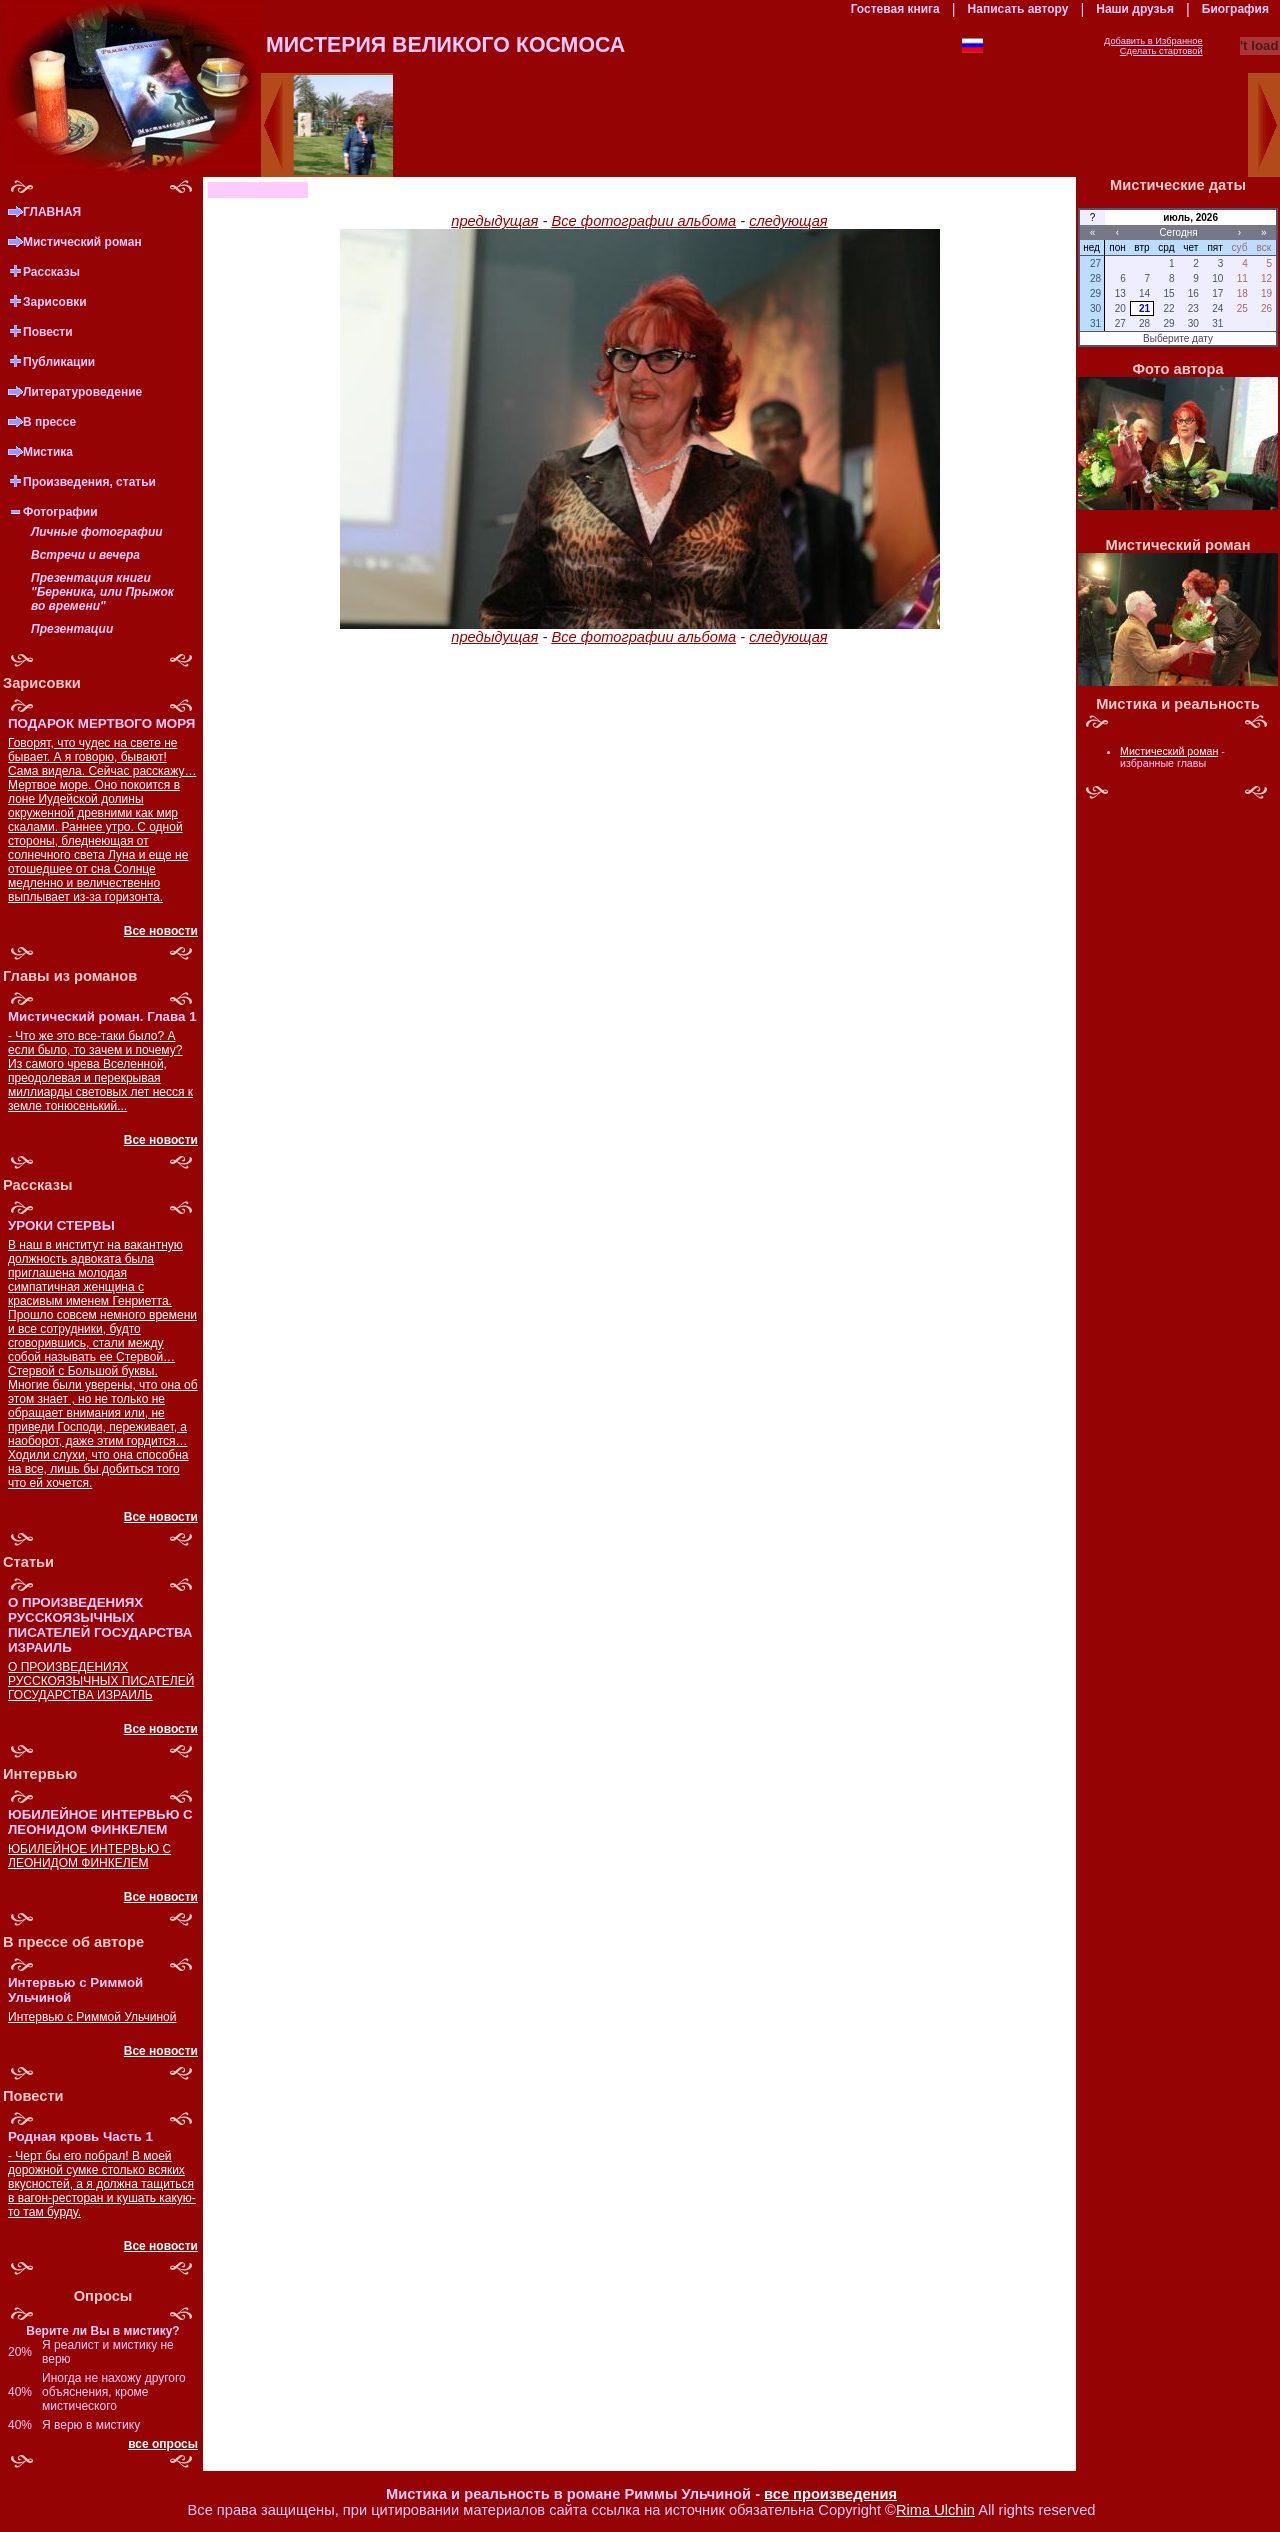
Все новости (161, 931)
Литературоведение (82, 392)
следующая (788, 221)
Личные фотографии (97, 532)
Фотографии (60, 512)
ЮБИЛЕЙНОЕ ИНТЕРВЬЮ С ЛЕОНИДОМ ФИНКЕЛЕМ (89, 1856)
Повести (48, 332)
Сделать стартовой (1161, 51)
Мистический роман (82, 242)
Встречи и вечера (85, 555)
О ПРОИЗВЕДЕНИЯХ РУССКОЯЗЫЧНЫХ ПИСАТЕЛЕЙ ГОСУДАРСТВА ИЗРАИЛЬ (101, 1681)
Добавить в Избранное (1153, 41)
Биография (1235, 9)
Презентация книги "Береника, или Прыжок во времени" (102, 592)
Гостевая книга (895, 9)
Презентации (72, 629)
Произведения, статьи (89, 482)
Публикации (59, 362)
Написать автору (1018, 9)
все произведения (830, 2494)
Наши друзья (1135, 9)
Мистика (48, 452)
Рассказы (51, 272)
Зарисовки (55, 302)
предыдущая (494, 221)
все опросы (163, 2444)
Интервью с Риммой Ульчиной (92, 2017)
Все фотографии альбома (643, 221)
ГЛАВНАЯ (52, 212)
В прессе (49, 422)
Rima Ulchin (935, 2510)
